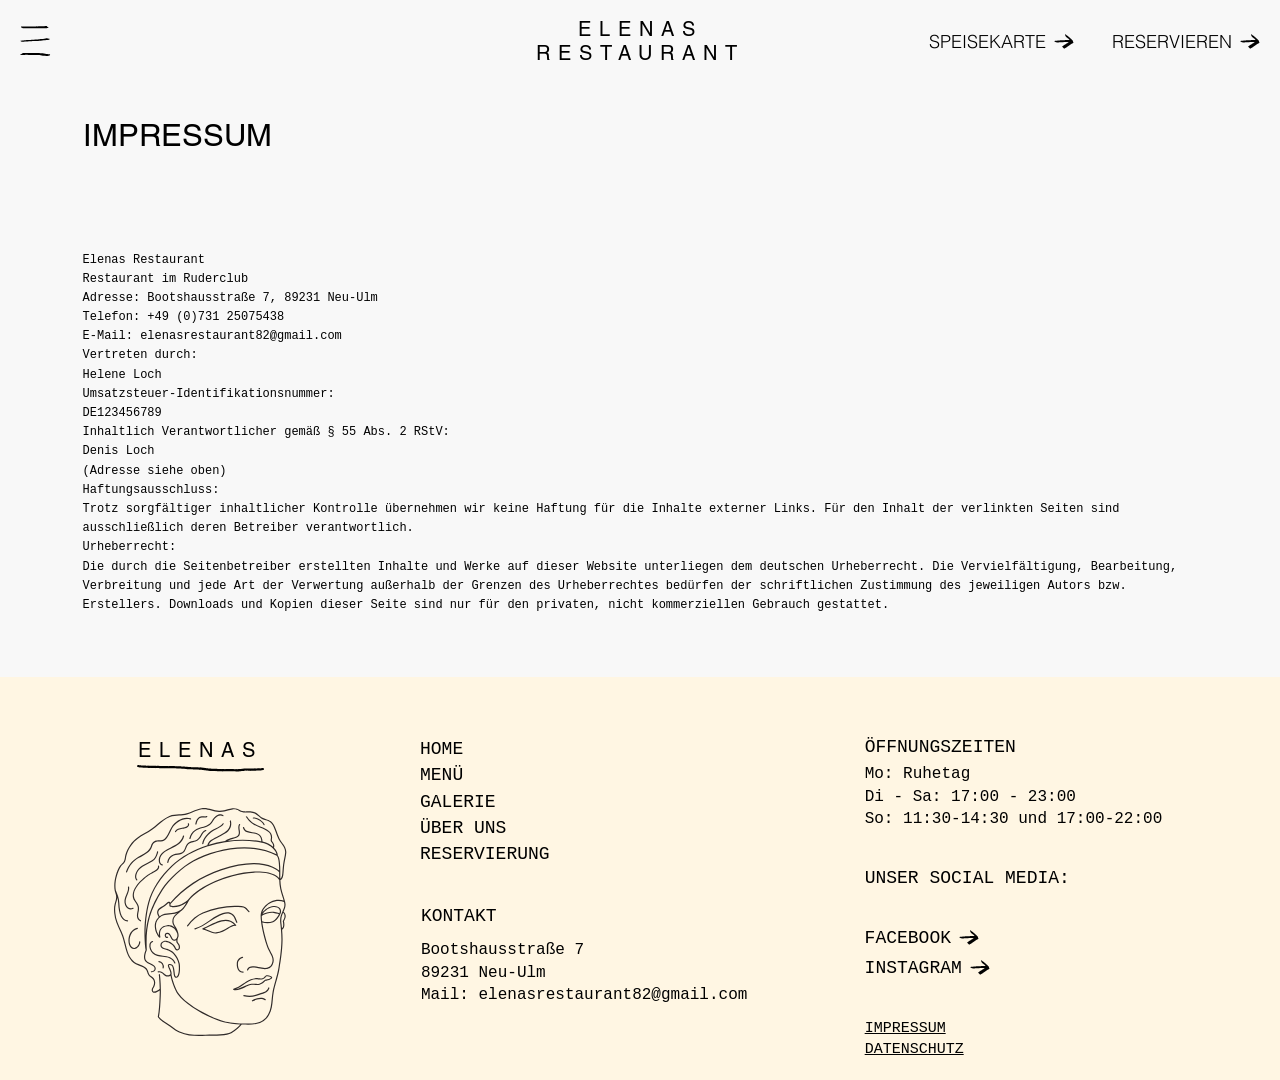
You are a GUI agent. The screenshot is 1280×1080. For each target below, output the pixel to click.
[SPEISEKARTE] (997, 41)
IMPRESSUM (905, 1028)
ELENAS (200, 750)
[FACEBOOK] (965, 938)
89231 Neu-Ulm (483, 973)
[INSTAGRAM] (965, 968)
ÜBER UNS (463, 828)
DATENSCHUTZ (914, 1049)
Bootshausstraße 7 (502, 950)
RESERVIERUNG (485, 854)
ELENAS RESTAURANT (640, 41)
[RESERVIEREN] (1175, 41)
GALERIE (458, 802)
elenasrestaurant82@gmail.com (613, 995)
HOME (441, 749)
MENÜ (441, 775)
